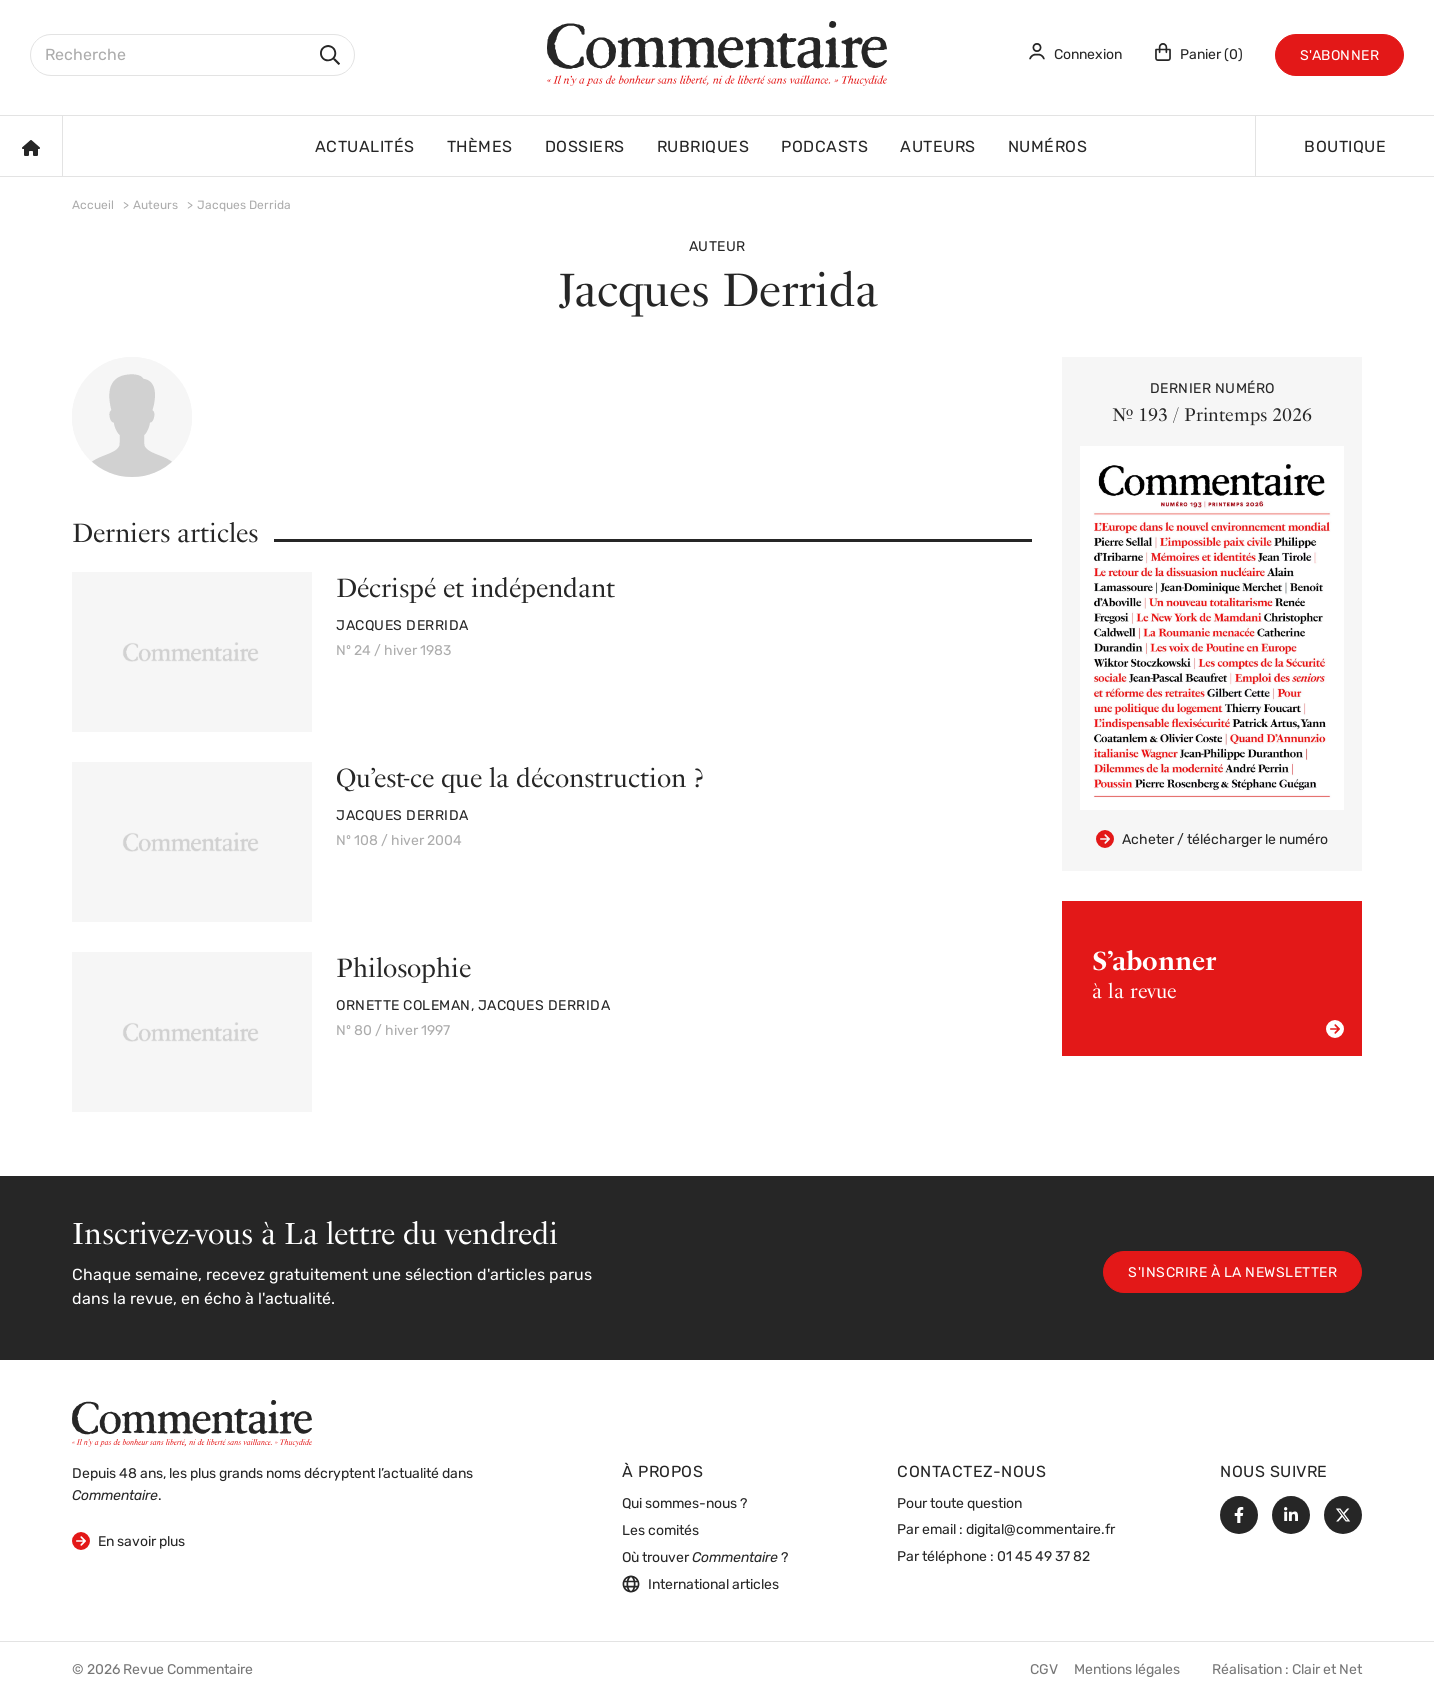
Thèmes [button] (480, 148)
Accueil (93, 206)
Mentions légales (1127, 1670)
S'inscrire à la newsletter (1232, 1273)
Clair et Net (1327, 1670)
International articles (700, 1584)
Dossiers (585, 148)
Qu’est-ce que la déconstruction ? (519, 777)
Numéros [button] (1048, 148)
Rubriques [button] (703, 148)
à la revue (1218, 991)
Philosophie (403, 967)
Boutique (1345, 148)
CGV (1044, 1670)
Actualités (365, 148)
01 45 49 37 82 (1043, 1557)
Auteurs (938, 148)
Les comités (660, 1531)
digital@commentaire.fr (1040, 1530)
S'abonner (1340, 56)
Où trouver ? (705, 1558)
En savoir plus (128, 1540)
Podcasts (824, 148)
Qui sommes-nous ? (684, 1504)
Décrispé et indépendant (475, 587)
